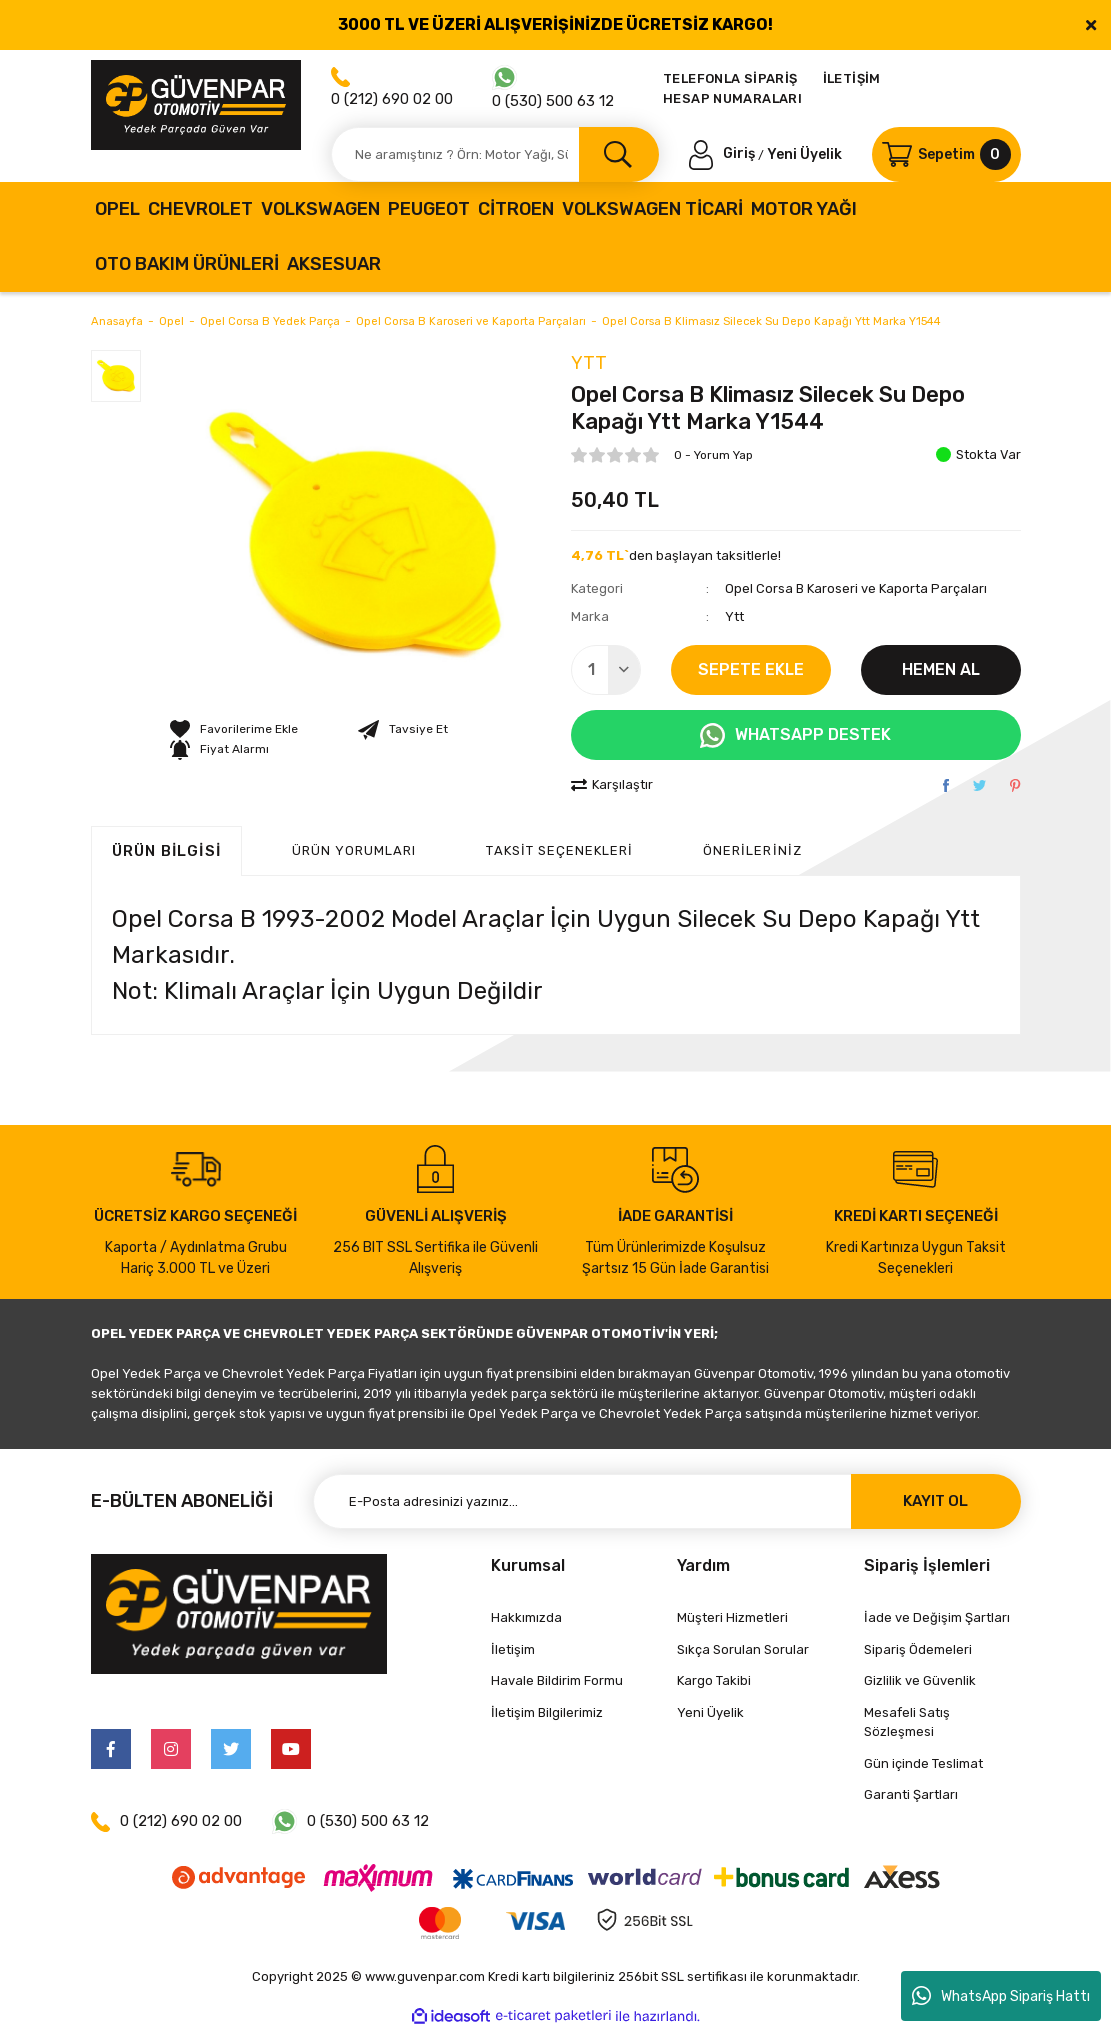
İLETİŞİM (852, 78)
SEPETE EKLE (751, 669)
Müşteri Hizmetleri (732, 1617)
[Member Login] (724, 153)
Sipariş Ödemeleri (918, 1649)
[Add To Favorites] (234, 729)
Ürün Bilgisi (166, 851)
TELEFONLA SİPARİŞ (730, 78)
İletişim (513, 1649)
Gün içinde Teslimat (923, 1763)
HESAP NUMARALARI (732, 98)
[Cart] (946, 154)
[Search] (495, 154)
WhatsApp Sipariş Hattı (1001, 1996)
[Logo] (196, 105)
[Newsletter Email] (667, 1501)
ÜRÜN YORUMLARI (354, 850)
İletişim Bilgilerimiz (547, 1712)
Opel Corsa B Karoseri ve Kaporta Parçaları (856, 588)
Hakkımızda (526, 1617)
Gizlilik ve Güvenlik (920, 1680)
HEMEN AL (941, 669)
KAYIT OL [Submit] (935, 1501)
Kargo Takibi (714, 1680)
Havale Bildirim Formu (557, 1680)
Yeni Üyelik (804, 153)
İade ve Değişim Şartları (937, 1617)
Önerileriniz (752, 850)
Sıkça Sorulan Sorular (743, 1649)
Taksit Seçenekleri (559, 850)
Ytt (589, 363)
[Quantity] (606, 670)
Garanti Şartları (911, 1794)
